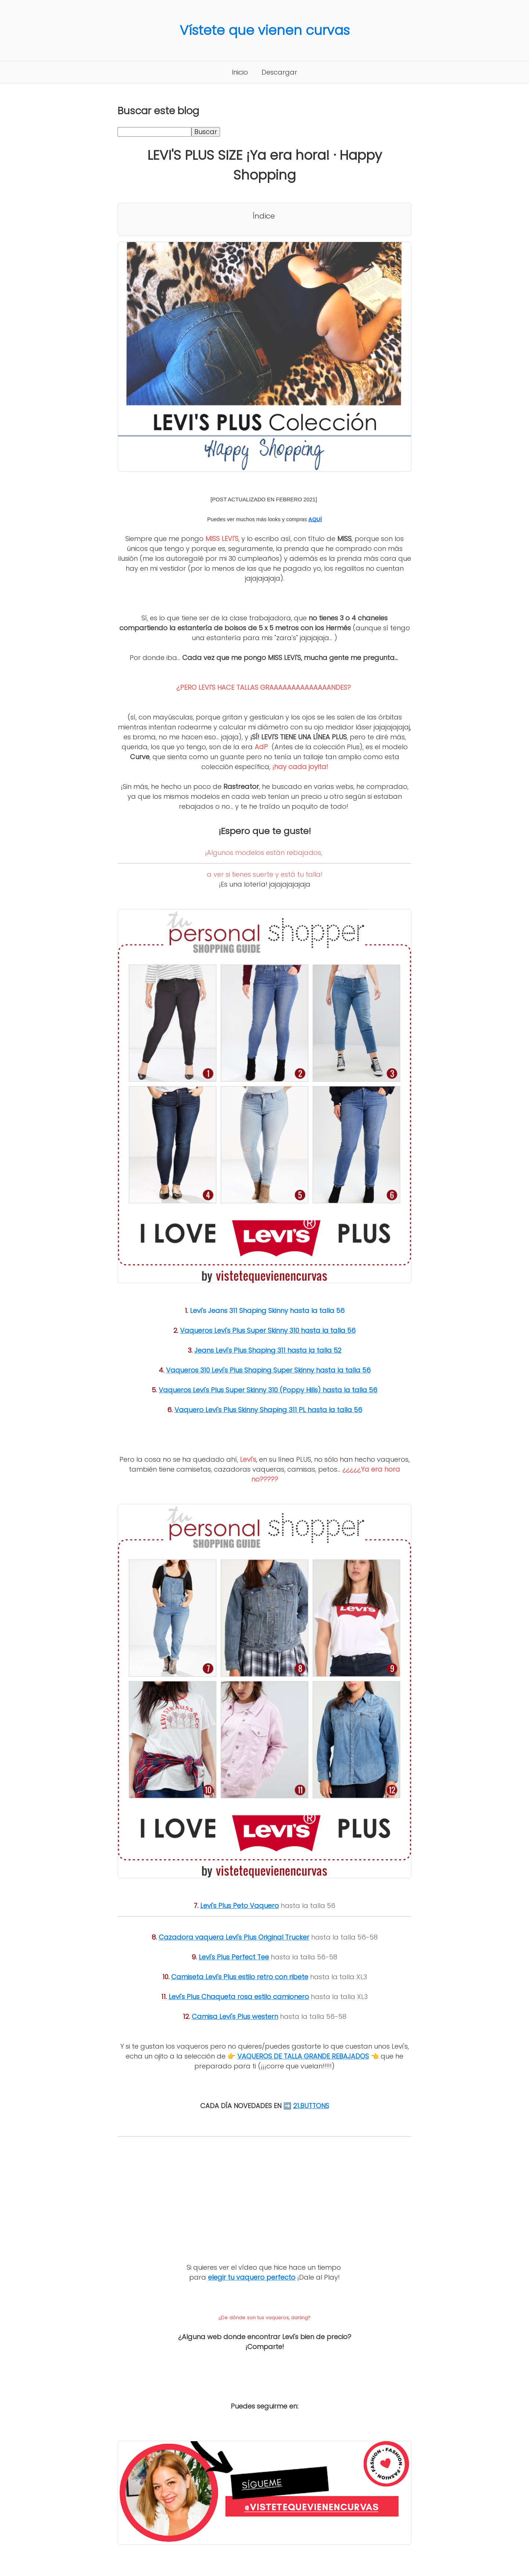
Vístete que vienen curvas (265, 30)
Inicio (240, 72)
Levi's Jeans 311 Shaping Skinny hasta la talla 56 (267, 1310)
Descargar (279, 72)
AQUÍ (315, 519)
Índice (264, 216)
